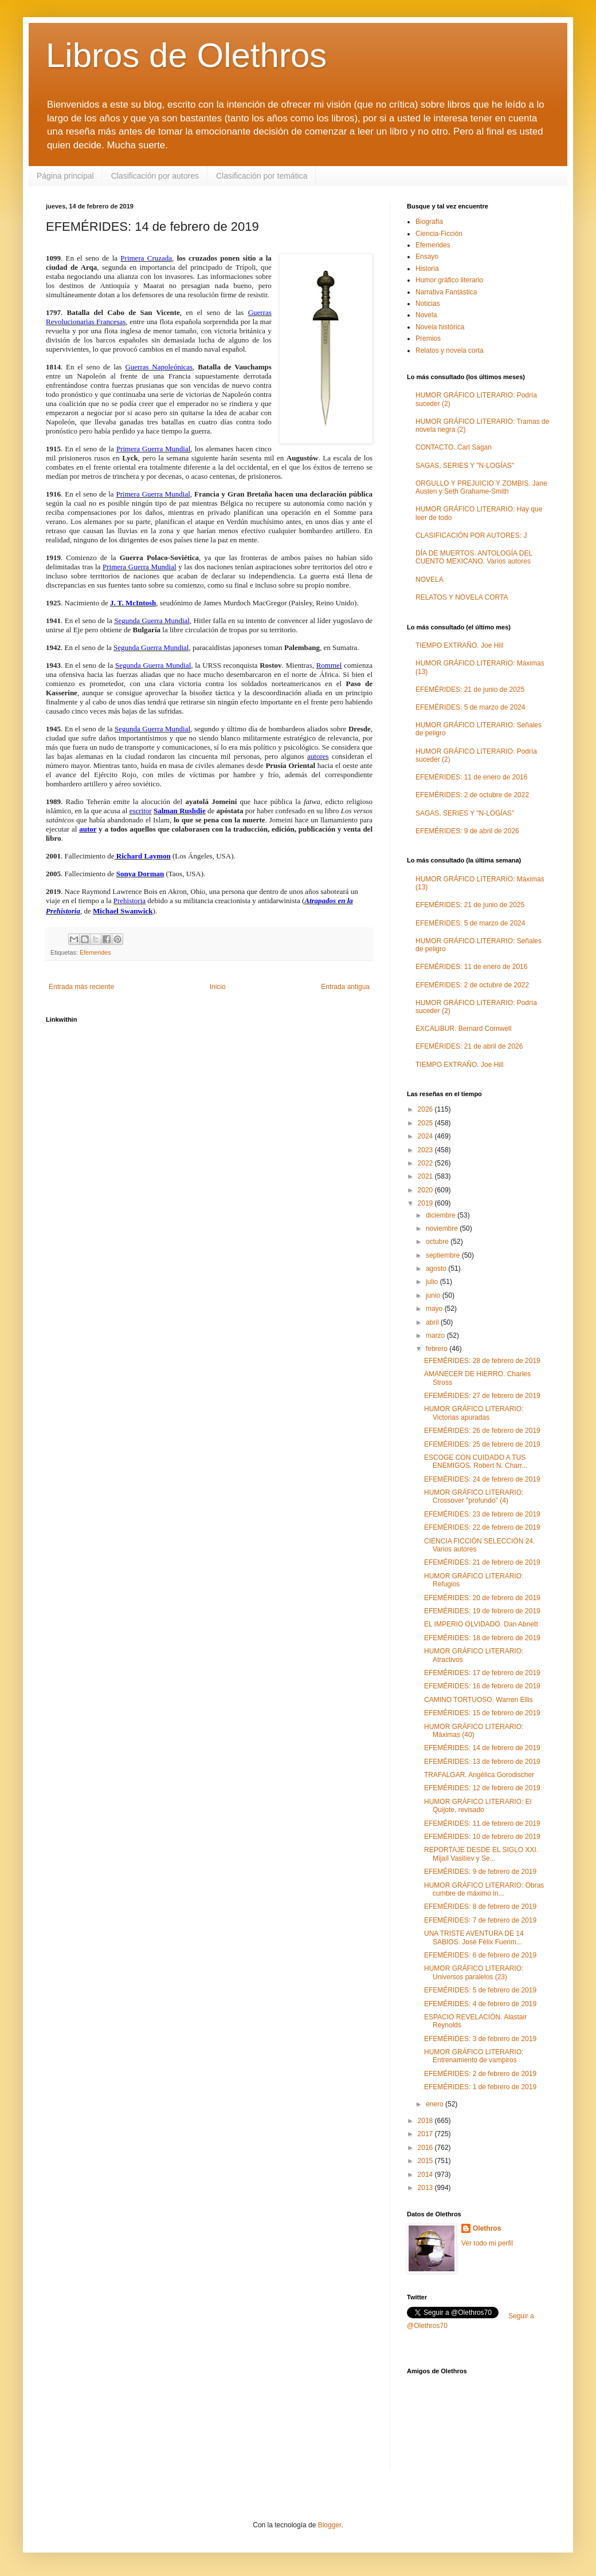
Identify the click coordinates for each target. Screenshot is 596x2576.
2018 (426, 2121)
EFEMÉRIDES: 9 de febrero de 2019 (480, 1872)
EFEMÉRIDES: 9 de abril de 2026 (467, 831)
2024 (426, 1136)
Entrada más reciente (81, 987)
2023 (426, 1150)
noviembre (443, 1228)
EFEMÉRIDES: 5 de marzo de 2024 (470, 707)
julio (433, 1282)
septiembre (444, 1255)
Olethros (487, 2228)
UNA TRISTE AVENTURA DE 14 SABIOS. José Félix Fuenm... (474, 1937)
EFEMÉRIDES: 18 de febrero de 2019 (482, 1638)
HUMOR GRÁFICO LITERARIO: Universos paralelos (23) (473, 1972)
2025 (426, 1123)
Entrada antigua (345, 987)
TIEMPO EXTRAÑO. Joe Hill (459, 645)
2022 (426, 1163)
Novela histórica (439, 327)
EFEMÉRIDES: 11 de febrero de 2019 (482, 1823)
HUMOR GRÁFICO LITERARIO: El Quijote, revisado (477, 1806)
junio (434, 1295)
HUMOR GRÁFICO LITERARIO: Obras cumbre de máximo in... (484, 1889)
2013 (426, 2188)
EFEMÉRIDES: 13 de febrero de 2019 (482, 1762)
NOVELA (429, 580)
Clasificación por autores (155, 175)
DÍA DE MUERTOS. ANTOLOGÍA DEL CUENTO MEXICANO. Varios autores (473, 557)
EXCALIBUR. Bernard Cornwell (463, 1029)
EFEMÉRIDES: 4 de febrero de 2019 (480, 2004)
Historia (427, 269)
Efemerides (95, 952)
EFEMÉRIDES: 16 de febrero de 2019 (482, 1686)
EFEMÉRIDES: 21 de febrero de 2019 (482, 1562)
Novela (426, 315)
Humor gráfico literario (449, 280)
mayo (435, 1309)
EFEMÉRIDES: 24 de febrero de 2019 (482, 1479)
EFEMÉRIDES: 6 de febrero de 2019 (480, 1955)
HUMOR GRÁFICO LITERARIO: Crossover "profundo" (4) (473, 1496)
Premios (428, 338)
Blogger (330, 2525)
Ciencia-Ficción (438, 234)
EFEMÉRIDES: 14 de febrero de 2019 (482, 1748)
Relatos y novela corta (449, 350)
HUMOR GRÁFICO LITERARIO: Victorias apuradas (473, 1413)
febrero (437, 1349)
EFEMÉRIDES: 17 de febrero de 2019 (482, 1673)
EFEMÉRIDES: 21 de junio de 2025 (469, 690)
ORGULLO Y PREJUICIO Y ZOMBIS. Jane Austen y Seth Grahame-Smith (481, 487)
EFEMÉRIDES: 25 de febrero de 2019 (482, 1444)
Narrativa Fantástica (446, 292)
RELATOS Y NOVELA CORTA (461, 597)
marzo (436, 1336)
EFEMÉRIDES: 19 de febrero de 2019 (482, 1611)
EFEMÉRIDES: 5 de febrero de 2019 (480, 1990)
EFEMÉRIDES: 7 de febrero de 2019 (480, 1920)
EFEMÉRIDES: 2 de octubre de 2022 (472, 795)
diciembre (441, 1215)
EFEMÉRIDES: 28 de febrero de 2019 (482, 1361)
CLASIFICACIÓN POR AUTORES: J (471, 535)
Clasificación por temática (262, 175)
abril (433, 1322)
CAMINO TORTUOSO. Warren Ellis (478, 1700)
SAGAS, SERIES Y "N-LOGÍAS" (464, 466)
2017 (426, 2134)
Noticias (427, 304)
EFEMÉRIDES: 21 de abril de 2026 (469, 1046)
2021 (426, 1176)
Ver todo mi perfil (487, 2243)
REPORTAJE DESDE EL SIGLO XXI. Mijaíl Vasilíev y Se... (481, 1854)
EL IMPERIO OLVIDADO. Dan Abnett (481, 1624)
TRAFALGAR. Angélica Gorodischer (479, 1775)
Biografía (429, 222)
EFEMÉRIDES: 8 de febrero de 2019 (480, 1907)
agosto (437, 1269)
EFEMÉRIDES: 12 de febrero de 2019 (482, 1788)
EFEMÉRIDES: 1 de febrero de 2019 (480, 2087)
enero (435, 2104)
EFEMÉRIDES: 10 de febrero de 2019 (482, 1837)
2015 (426, 2161)
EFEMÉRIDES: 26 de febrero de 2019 (482, 1431)
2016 (426, 2148)
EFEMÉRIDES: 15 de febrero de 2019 (482, 1713)
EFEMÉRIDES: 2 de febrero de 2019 (480, 2074)
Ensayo (426, 257)
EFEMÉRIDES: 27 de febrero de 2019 (482, 1396)
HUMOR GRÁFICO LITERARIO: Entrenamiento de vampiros (473, 2056)
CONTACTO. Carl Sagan (453, 447)
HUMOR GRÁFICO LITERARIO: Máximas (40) (473, 1731)
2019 (426, 1203)
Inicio (218, 987)
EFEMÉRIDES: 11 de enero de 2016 (471, 777)
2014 (426, 2175)
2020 (426, 1190)
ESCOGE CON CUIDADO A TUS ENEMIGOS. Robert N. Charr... (475, 1462)
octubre (438, 1242)
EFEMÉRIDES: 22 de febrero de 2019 (482, 1527)
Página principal (65, 175)
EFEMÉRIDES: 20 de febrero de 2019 (482, 1598)
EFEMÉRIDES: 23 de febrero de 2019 (482, 1514)
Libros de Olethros (186, 55)
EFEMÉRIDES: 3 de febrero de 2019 (480, 2039)
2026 (426, 1109)
